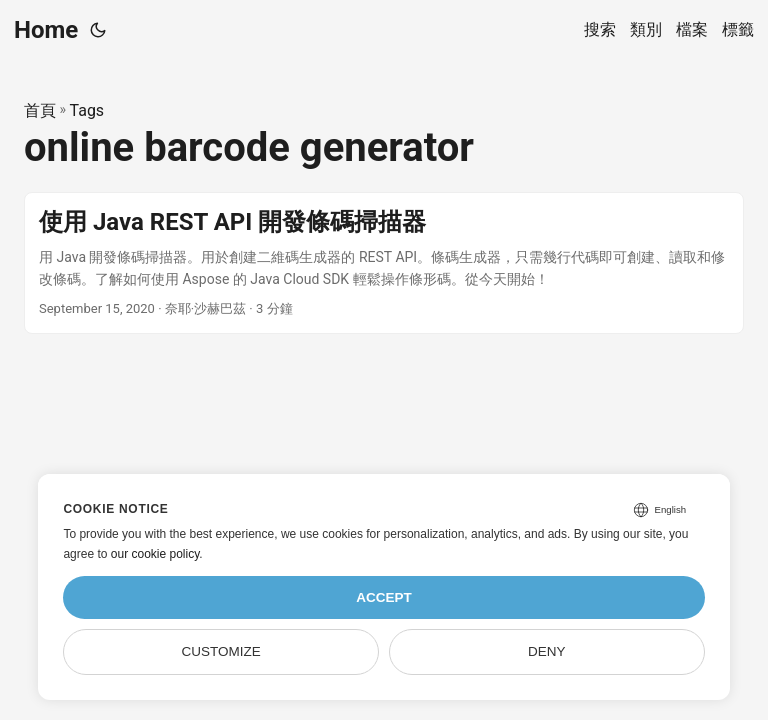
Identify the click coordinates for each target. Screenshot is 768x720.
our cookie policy (155, 554)
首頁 (40, 110)
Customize (221, 651)
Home (46, 30)
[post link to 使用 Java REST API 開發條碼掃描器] (384, 263)
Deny (547, 651)
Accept (384, 597)
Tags (87, 110)
